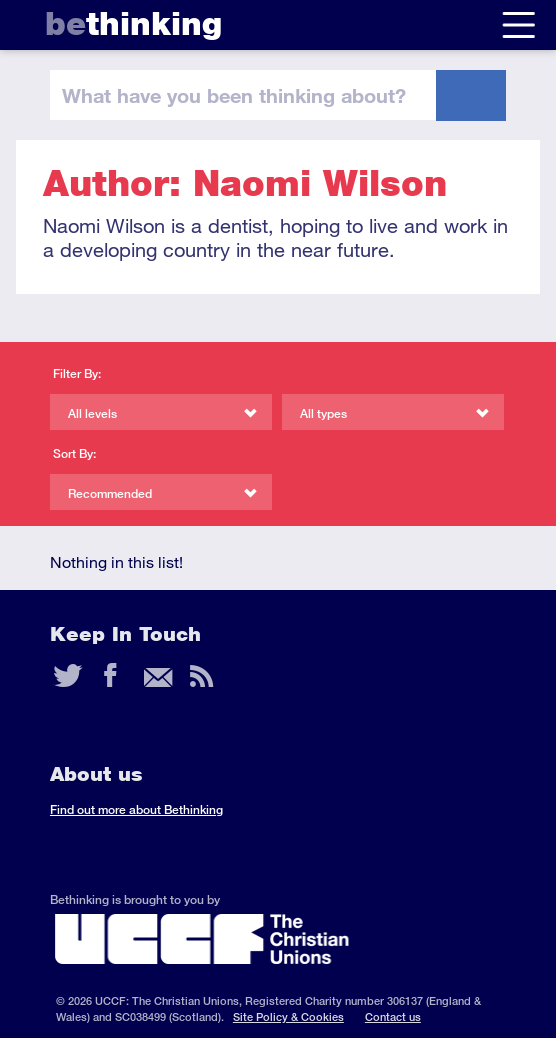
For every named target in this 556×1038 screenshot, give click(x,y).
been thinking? (234, 95)
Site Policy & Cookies (288, 1016)
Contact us (393, 1016)
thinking (133, 23)
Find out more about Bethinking (136, 809)
